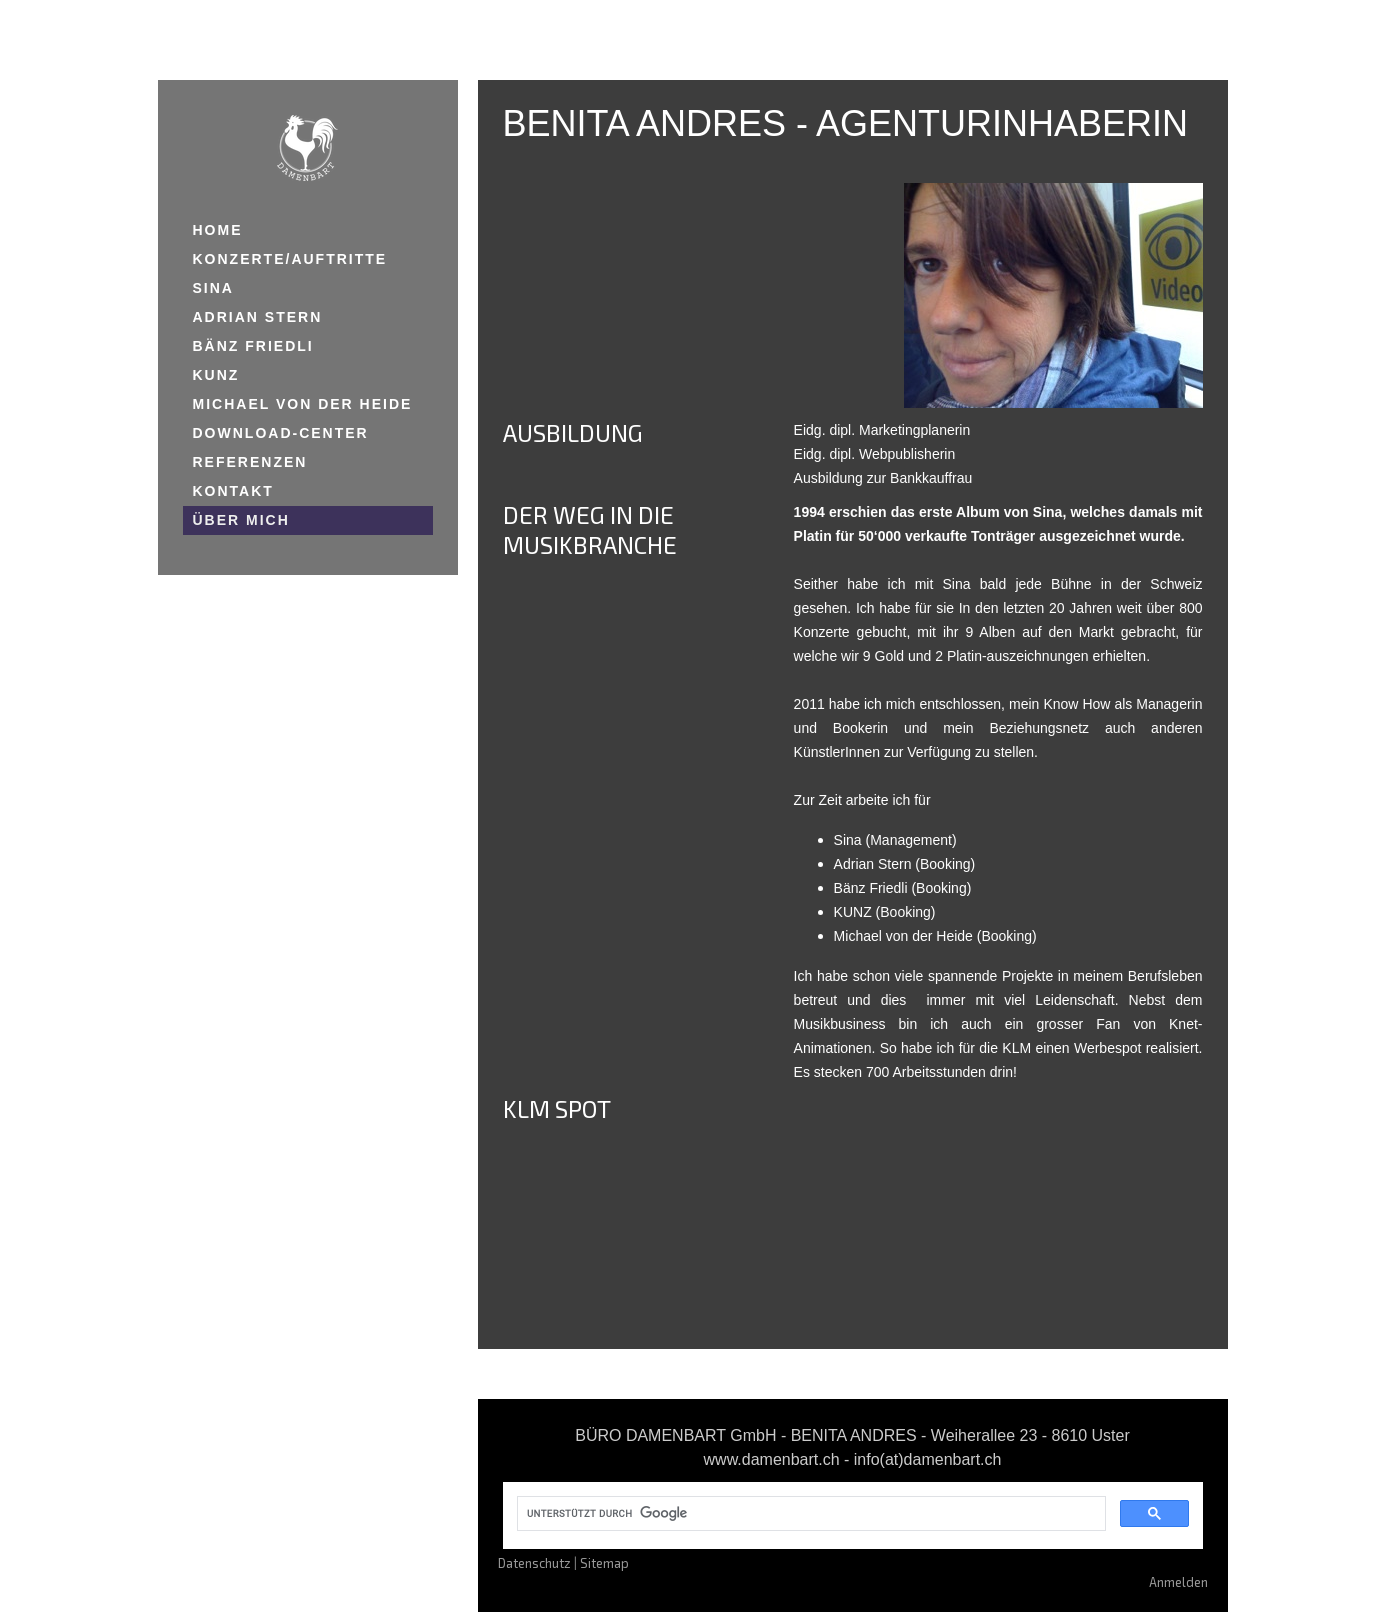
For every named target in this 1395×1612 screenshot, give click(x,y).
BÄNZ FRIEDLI (253, 346)
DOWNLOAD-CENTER (281, 433)
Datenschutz (534, 1563)
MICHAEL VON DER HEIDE (303, 404)
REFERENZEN (250, 462)
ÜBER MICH (241, 520)
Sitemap (604, 1563)
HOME (218, 230)
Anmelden (1178, 1582)
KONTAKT (233, 491)
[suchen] (809, 1514)
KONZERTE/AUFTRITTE (290, 259)
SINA (213, 288)
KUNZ (216, 375)
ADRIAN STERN (258, 317)
